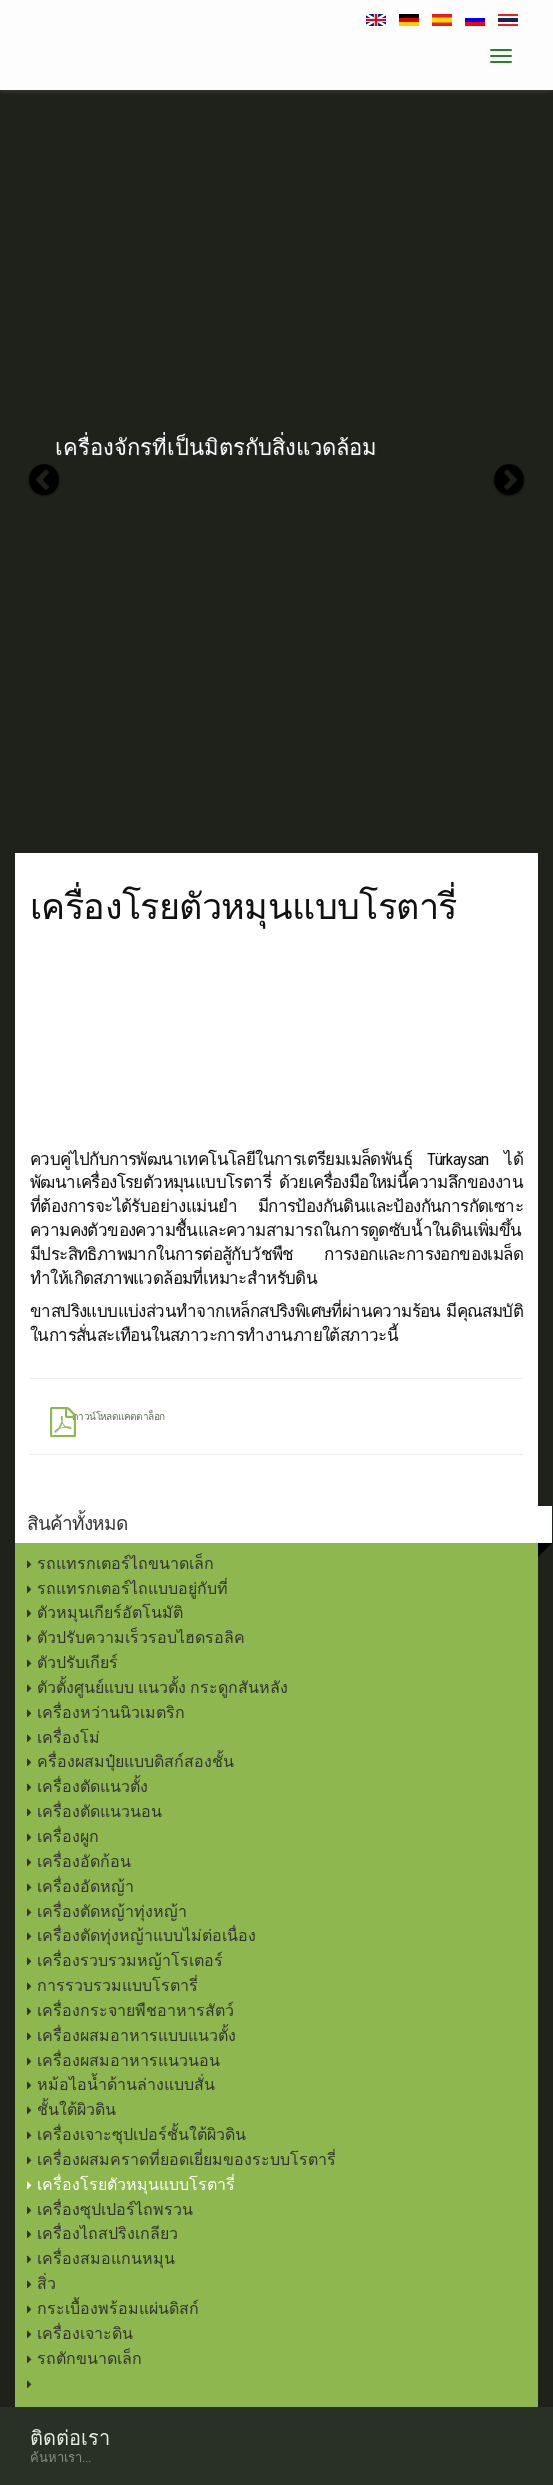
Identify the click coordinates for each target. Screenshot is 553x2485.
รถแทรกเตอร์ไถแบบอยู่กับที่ (132, 1588)
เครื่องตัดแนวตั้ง (92, 1786)
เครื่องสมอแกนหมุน (106, 2258)
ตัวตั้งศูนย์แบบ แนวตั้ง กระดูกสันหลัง (162, 1687)
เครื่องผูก (68, 1836)
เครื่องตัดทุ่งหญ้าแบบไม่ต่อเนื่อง (146, 1935)
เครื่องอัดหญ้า (85, 1886)
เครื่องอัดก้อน (84, 1861)
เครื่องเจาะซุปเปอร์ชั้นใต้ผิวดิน (141, 2134)
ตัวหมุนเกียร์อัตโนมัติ (110, 1612)
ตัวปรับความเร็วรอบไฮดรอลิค (141, 1637)
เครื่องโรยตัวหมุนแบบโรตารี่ (136, 2184)
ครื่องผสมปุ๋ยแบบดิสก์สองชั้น (135, 1761)
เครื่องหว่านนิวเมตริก (111, 1712)
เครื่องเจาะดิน (85, 2333)
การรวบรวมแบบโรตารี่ (117, 1985)
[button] (44, 480)
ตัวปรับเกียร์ (77, 1662)
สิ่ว (46, 2283)
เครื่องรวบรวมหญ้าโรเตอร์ (130, 1960)
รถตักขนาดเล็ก (89, 2358)
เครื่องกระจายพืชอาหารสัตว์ (135, 2010)
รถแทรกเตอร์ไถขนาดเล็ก (125, 1563)
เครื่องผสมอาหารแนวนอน (128, 2060)
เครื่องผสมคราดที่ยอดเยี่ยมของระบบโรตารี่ (186, 2159)
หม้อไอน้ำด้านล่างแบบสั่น (126, 2084)
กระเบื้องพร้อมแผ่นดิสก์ (118, 2308)
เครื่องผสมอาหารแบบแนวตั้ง (136, 2035)
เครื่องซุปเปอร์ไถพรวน (115, 2209)
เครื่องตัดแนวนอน (99, 1811)
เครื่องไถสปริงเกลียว (107, 2233)
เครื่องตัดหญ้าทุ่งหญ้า (112, 1911)
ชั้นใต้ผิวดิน (76, 2109)
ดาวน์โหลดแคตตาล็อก (107, 1420)
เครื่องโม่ (68, 1737)
